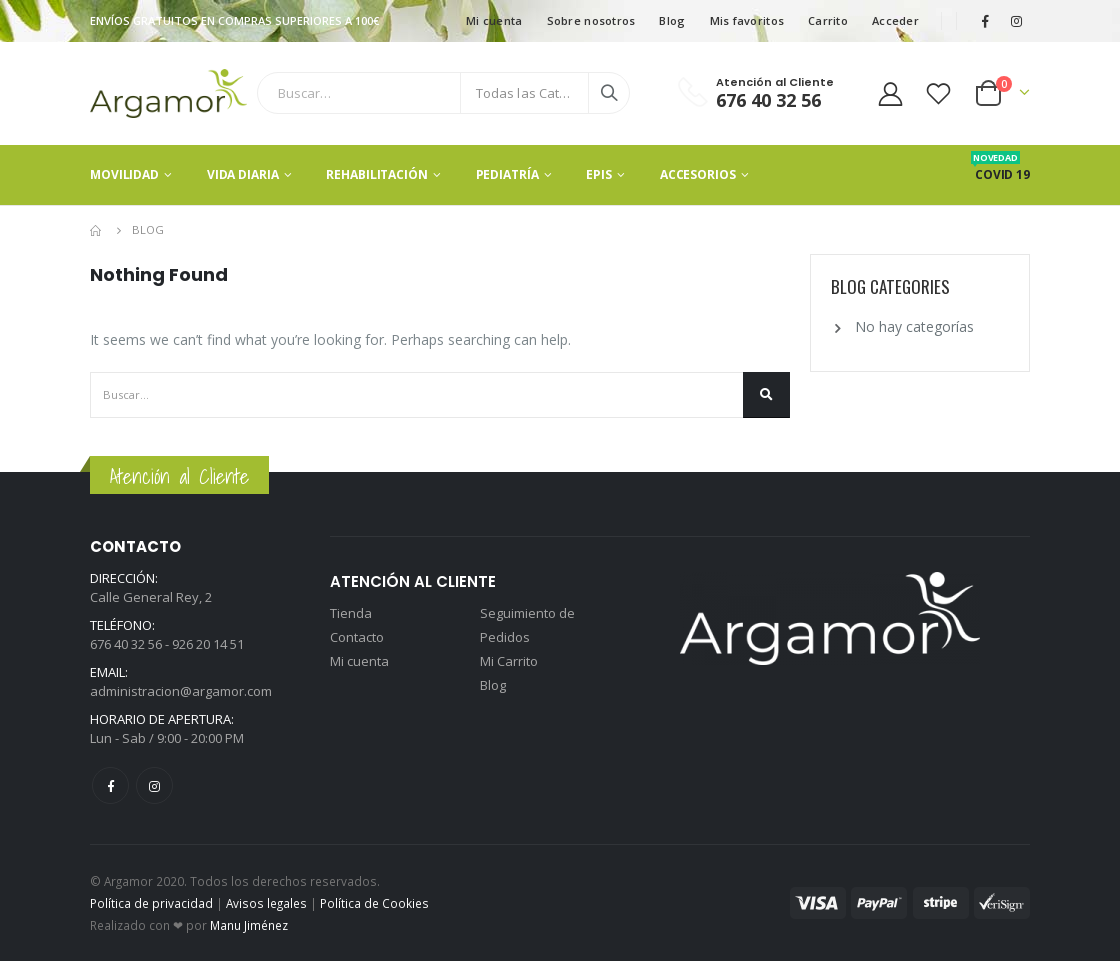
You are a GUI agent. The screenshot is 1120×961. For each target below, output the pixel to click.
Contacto (357, 637)
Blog (672, 20)
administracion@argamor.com (181, 691)
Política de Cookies (374, 903)
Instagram (154, 785)
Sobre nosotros (591, 20)
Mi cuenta (494, 20)
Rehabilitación (376, 174)
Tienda (351, 613)
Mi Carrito (509, 661)
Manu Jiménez (249, 925)
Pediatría (507, 174)
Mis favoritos (747, 20)
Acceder (895, 20)
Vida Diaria (243, 174)
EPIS (599, 174)
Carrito (828, 20)
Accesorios (698, 174)
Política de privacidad (151, 903)
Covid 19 (1002, 174)
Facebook (110, 785)
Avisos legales (266, 903)
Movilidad (124, 174)
